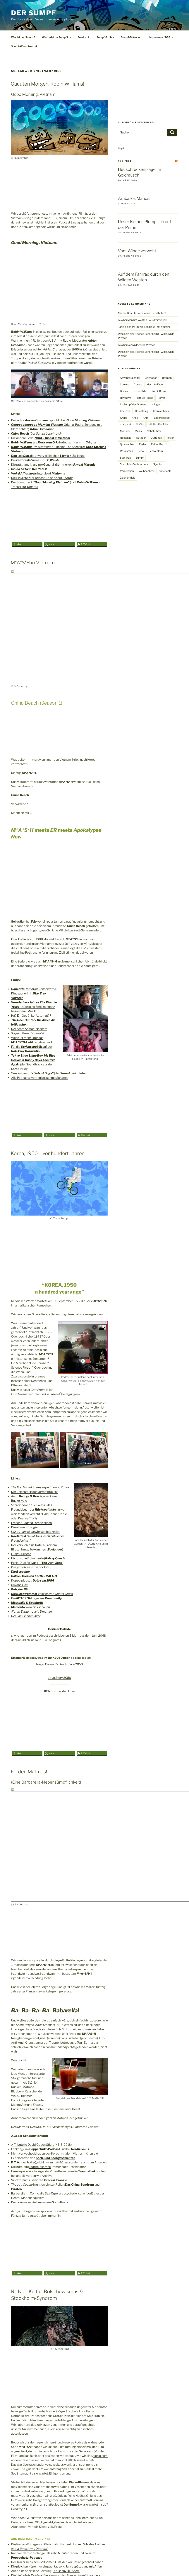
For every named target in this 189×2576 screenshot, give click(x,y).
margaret (125, 424)
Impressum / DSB (161, 37)
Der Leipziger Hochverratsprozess (34, 1438)
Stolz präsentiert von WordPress (58, 2567)
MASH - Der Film (158, 424)
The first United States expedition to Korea (40, 1433)
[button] (27, 545)
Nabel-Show (154, 431)
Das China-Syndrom (79, 2076)
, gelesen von (42, 1540)
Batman (167, 377)
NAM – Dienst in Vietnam (52, 438)
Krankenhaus (161, 411)
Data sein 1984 (43, 1526)
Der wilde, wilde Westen (141, 344)
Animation (151, 377)
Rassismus (126, 451)
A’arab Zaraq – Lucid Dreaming (32, 1558)
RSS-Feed (124, 161)
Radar (142, 444)
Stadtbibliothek (40, 2058)
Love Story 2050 (59, 1624)
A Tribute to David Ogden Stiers (32, 2036)
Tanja (121, 326)
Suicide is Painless (29, 2467)
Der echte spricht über (55, 420)
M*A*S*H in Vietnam (33, 563)
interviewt (38, 474)
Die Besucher (20, 1518)
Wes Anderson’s (32, 1019)
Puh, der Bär (20, 1535)
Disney (124, 391)
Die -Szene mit (35, 460)
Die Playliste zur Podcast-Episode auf (42, 478)
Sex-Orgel (52, 2085)
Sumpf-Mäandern (131, 37)
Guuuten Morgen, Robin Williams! (47, 84)
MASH (140, 424)
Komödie (125, 411)
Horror (161, 397)
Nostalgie (125, 437)
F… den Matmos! (29, 1718)
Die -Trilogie (24, 1473)
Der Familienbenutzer (25, 1562)
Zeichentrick (127, 477)
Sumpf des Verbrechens (134, 464)
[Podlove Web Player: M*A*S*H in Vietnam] (59, 676)
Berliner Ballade (59, 1575)
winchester (165, 470)
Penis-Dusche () (37, 1509)
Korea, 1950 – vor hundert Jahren (48, 1099)
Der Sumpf (33, 13)
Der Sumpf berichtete (45, 434)
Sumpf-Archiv (105, 37)
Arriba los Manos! (134, 198)
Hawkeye (125, 397)
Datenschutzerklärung (23, 2567)
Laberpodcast (162, 417)
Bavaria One (19, 1531)
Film (58, 2454)
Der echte (29, 974)
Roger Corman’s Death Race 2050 (59, 1610)
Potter (170, 437)
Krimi (146, 417)
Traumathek (87, 2062)
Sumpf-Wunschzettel (24, 46)
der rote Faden (155, 384)
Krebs (123, 417)
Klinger (156, 404)
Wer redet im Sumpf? (57, 37)
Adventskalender (130, 377)
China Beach (20, 434)
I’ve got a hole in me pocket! (30, 1513)
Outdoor (141, 437)
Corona (138, 384)
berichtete (78, 1019)
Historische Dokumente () (38, 1504)
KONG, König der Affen (59, 1637)
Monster (125, 431)
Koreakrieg (141, 411)
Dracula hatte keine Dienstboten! (146, 313)
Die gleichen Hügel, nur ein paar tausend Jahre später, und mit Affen (56, 2458)
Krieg (135, 417)
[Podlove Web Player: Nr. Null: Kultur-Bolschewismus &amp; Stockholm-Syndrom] (59, 2270)
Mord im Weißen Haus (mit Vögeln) (147, 319)
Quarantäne (127, 444)
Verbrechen (127, 470)
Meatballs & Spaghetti (27, 1549)
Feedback (84, 37)
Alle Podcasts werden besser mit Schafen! (39, 1023)
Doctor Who (140, 391)
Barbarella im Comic (25, 2085)
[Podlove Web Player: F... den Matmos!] (59, 1823)
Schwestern (156, 451)
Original (91, 443)
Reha (141, 451)
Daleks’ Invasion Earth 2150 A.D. (34, 1522)
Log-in (121, 148)
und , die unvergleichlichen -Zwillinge (48, 456)
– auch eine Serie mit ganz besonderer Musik (34, 952)
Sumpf (140, 457)
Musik (138, 431)
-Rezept (21, 1500)
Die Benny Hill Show (66, 2463)
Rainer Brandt (159, 444)
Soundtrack (60, 2093)
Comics (124, 384)
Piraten (16, 2080)
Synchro (158, 464)
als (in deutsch (42, 443)
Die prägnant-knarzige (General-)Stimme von (53, 465)
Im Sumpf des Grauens (133, 404)
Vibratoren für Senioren (27, 2071)
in (29, 469)
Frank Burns (159, 391)
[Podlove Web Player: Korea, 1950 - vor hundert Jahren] (59, 1194)
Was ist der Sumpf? (23, 37)
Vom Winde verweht (137, 250)
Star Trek (125, 457)
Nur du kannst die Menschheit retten (35, 1478)
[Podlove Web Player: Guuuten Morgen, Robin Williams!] (59, 185)
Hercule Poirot (144, 397)
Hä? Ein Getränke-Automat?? (31, 961)
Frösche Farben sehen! (31, 1469)
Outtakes (156, 437)
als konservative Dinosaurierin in (34, 939)
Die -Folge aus (36, 1544)
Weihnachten (146, 470)
